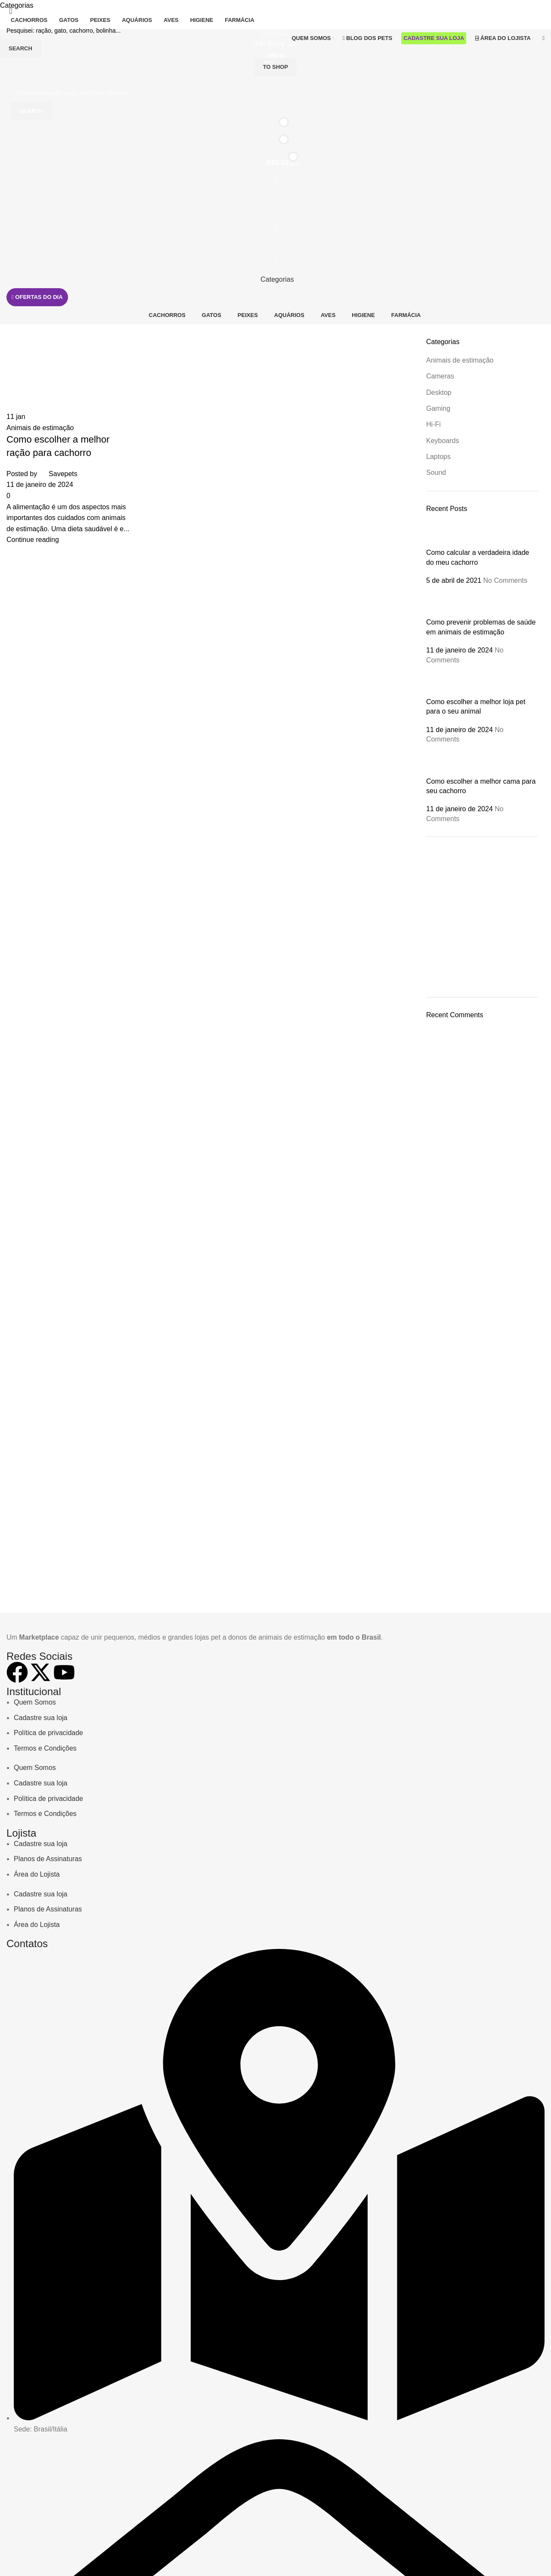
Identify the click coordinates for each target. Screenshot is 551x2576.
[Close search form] (11, 11)
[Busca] (275, 31)
